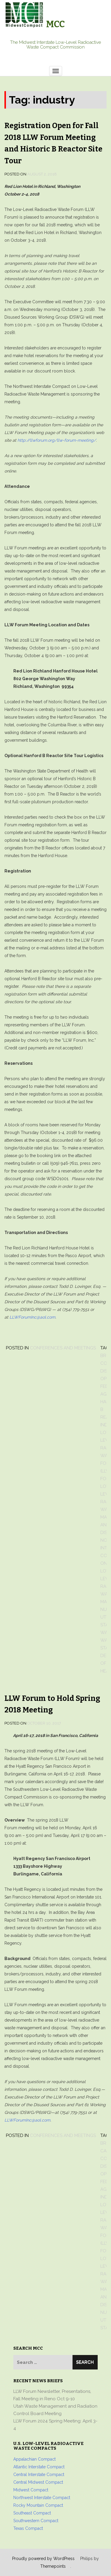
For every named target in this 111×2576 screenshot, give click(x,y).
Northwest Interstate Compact (41, 2497)
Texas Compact (28, 2528)
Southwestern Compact (35, 2520)
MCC (55, 24)
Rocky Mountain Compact (38, 2505)
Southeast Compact (32, 2513)
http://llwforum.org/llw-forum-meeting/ (56, 440)
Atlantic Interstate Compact (39, 2466)
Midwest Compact (30, 2490)
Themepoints (53, 2566)
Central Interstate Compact (38, 2474)
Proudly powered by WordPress (43, 2558)
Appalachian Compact (34, 2459)
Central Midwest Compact (38, 2482)
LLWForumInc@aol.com (32, 1317)
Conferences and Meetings (63, 1348)
